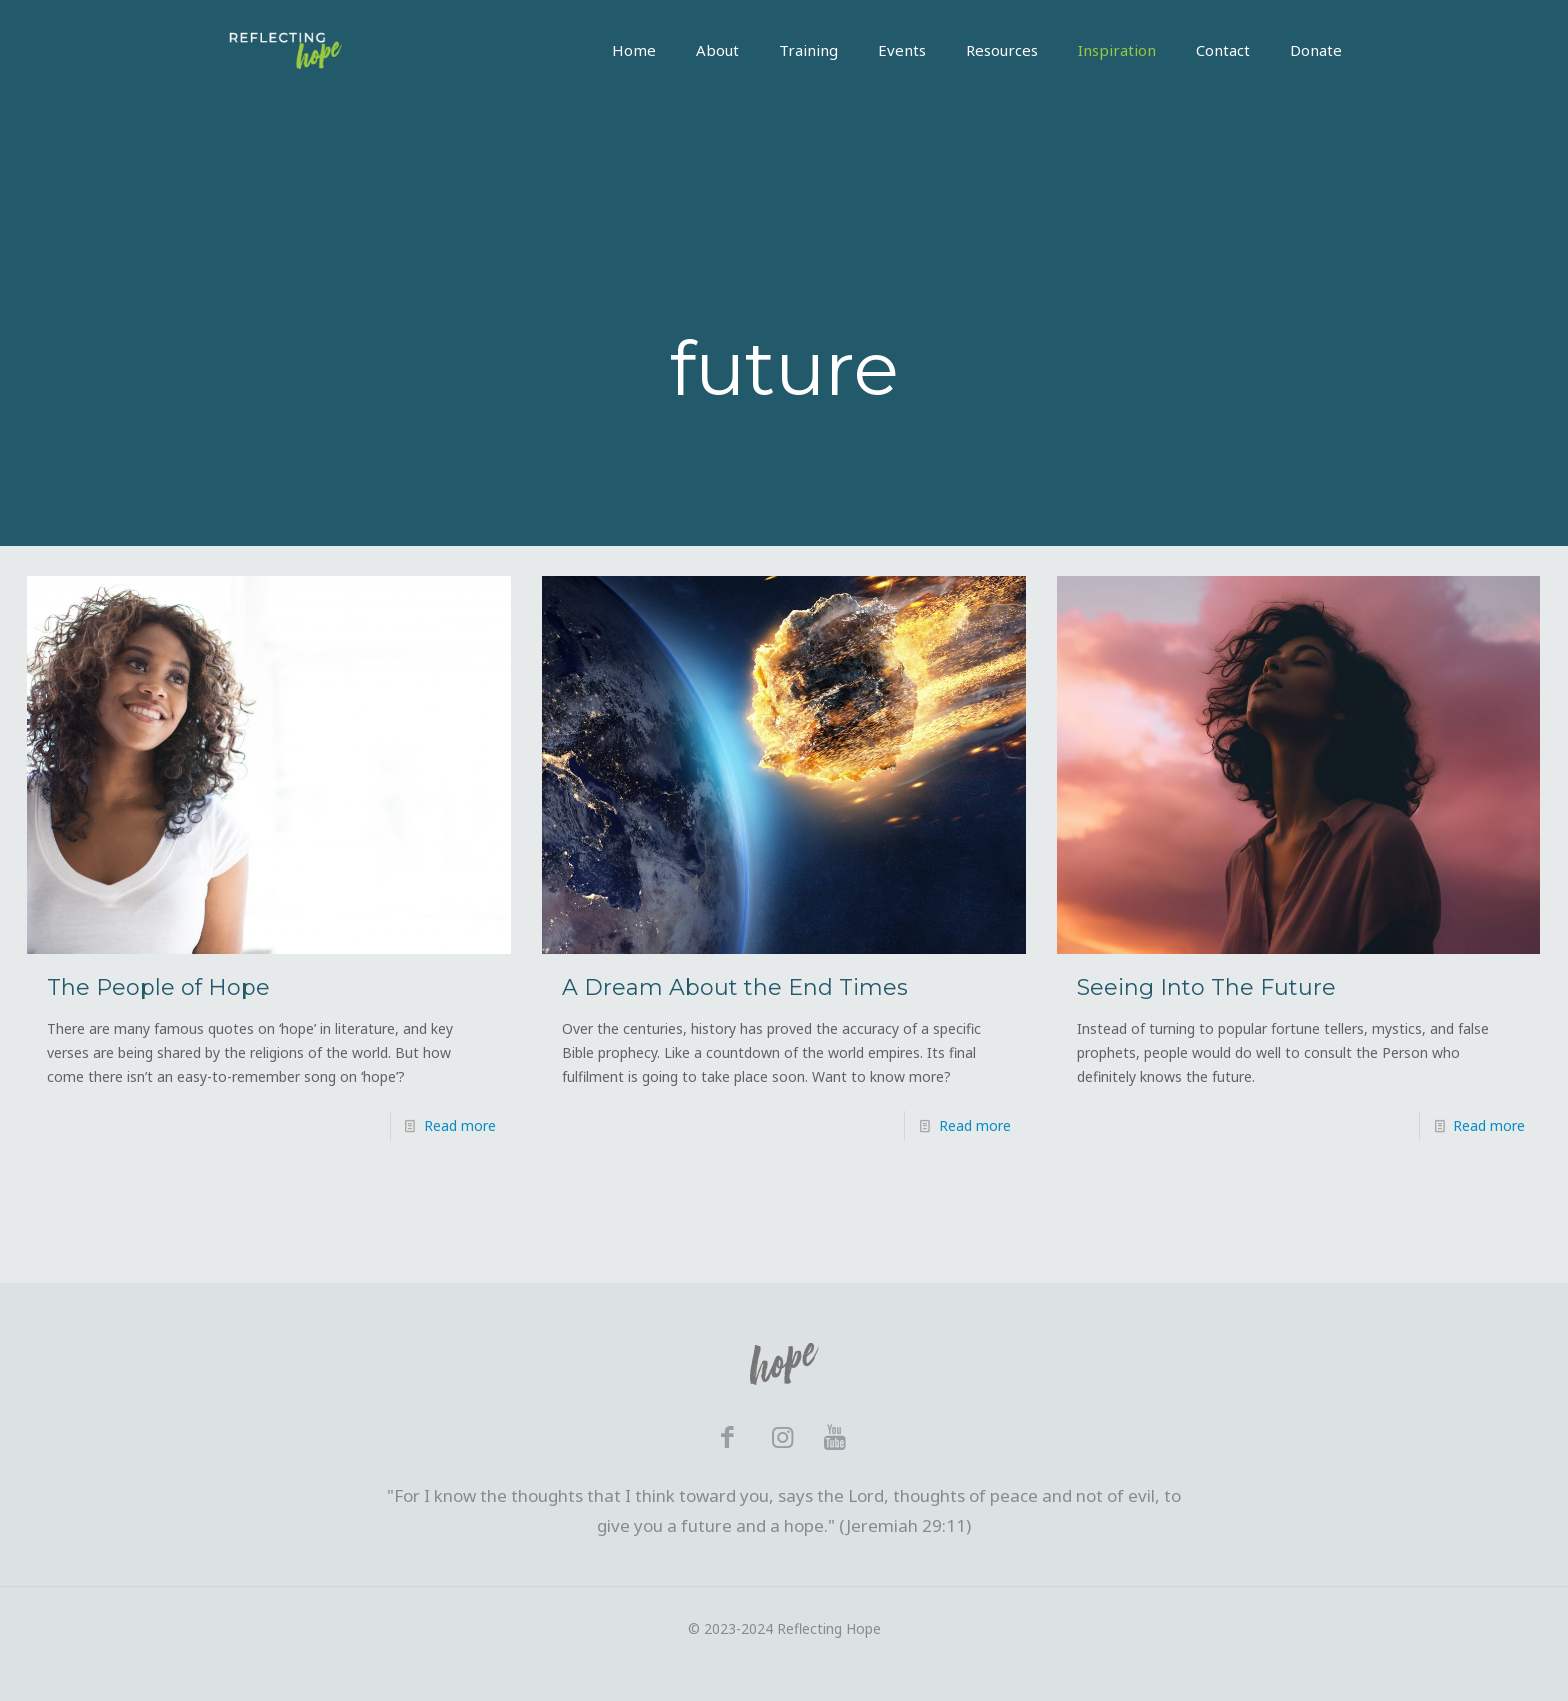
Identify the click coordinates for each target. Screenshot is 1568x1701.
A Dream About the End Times (735, 987)
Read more (460, 1125)
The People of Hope (158, 987)
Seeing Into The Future (1206, 987)
